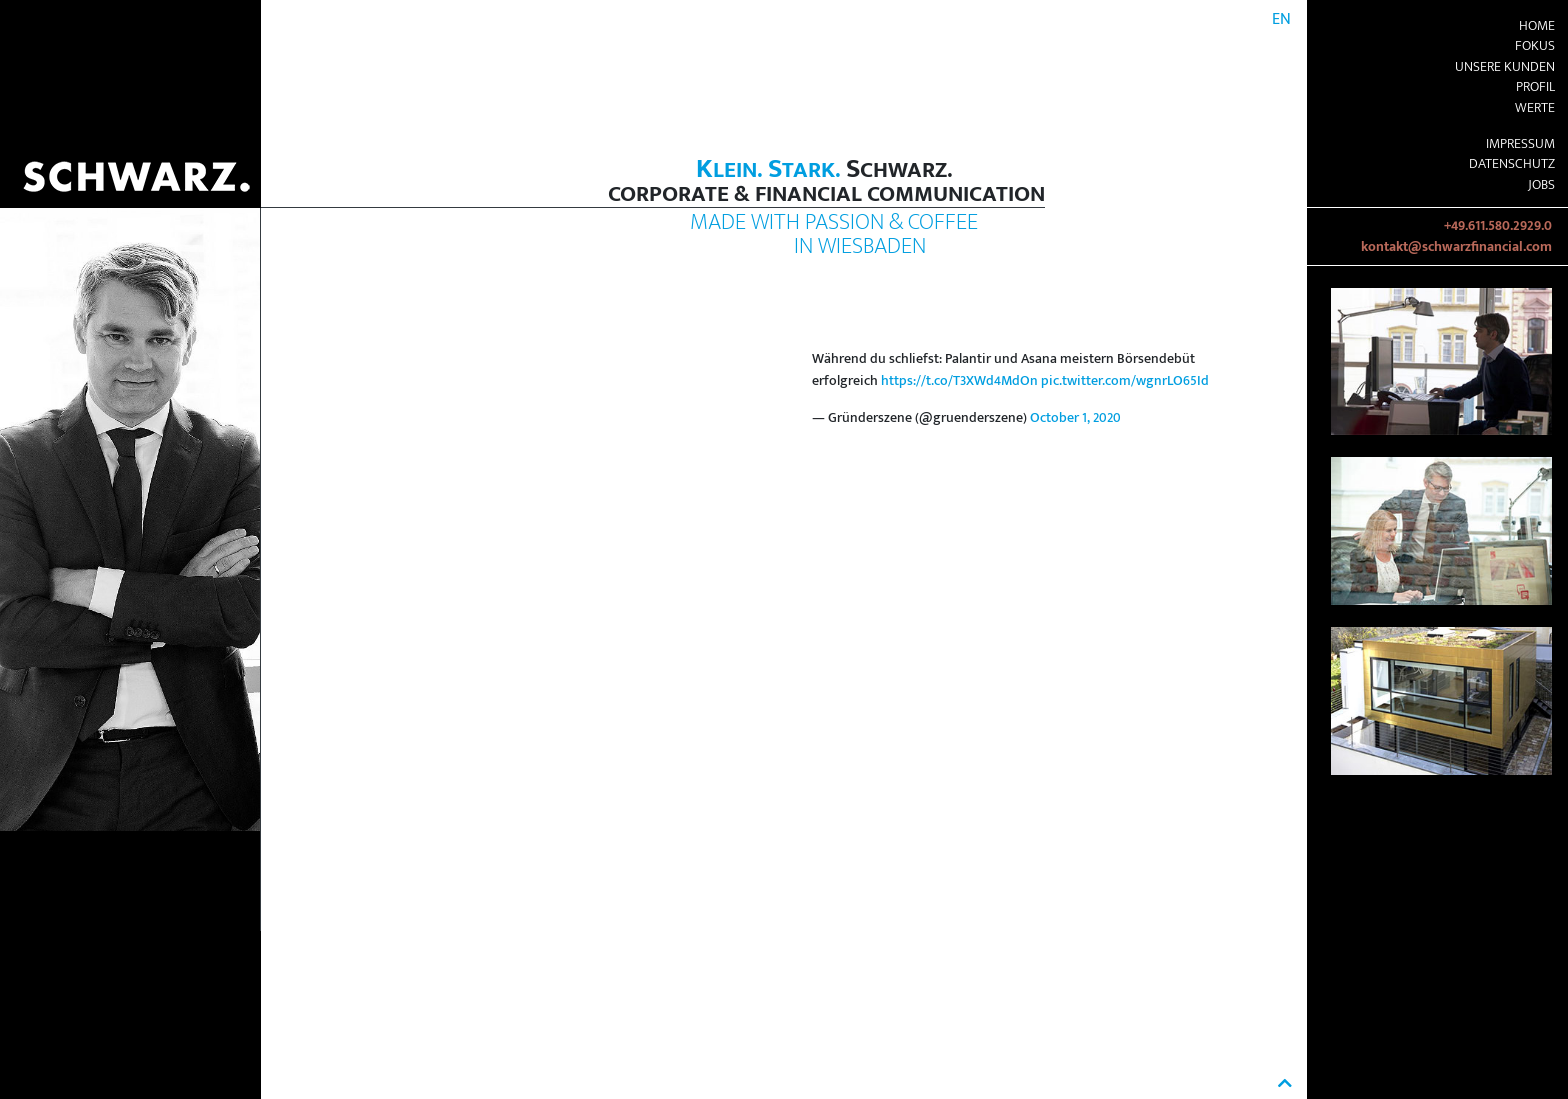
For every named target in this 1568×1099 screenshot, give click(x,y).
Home (1537, 26)
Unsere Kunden (1505, 67)
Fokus (1535, 46)
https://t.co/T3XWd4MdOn (959, 381)
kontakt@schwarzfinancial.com (1456, 247)
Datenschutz (1512, 164)
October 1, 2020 (1075, 418)
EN (1281, 19)
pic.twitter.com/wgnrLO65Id (1125, 381)
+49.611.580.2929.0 (1498, 226)
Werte (1535, 108)
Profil (1535, 87)
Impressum (1520, 144)
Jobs (1541, 185)
